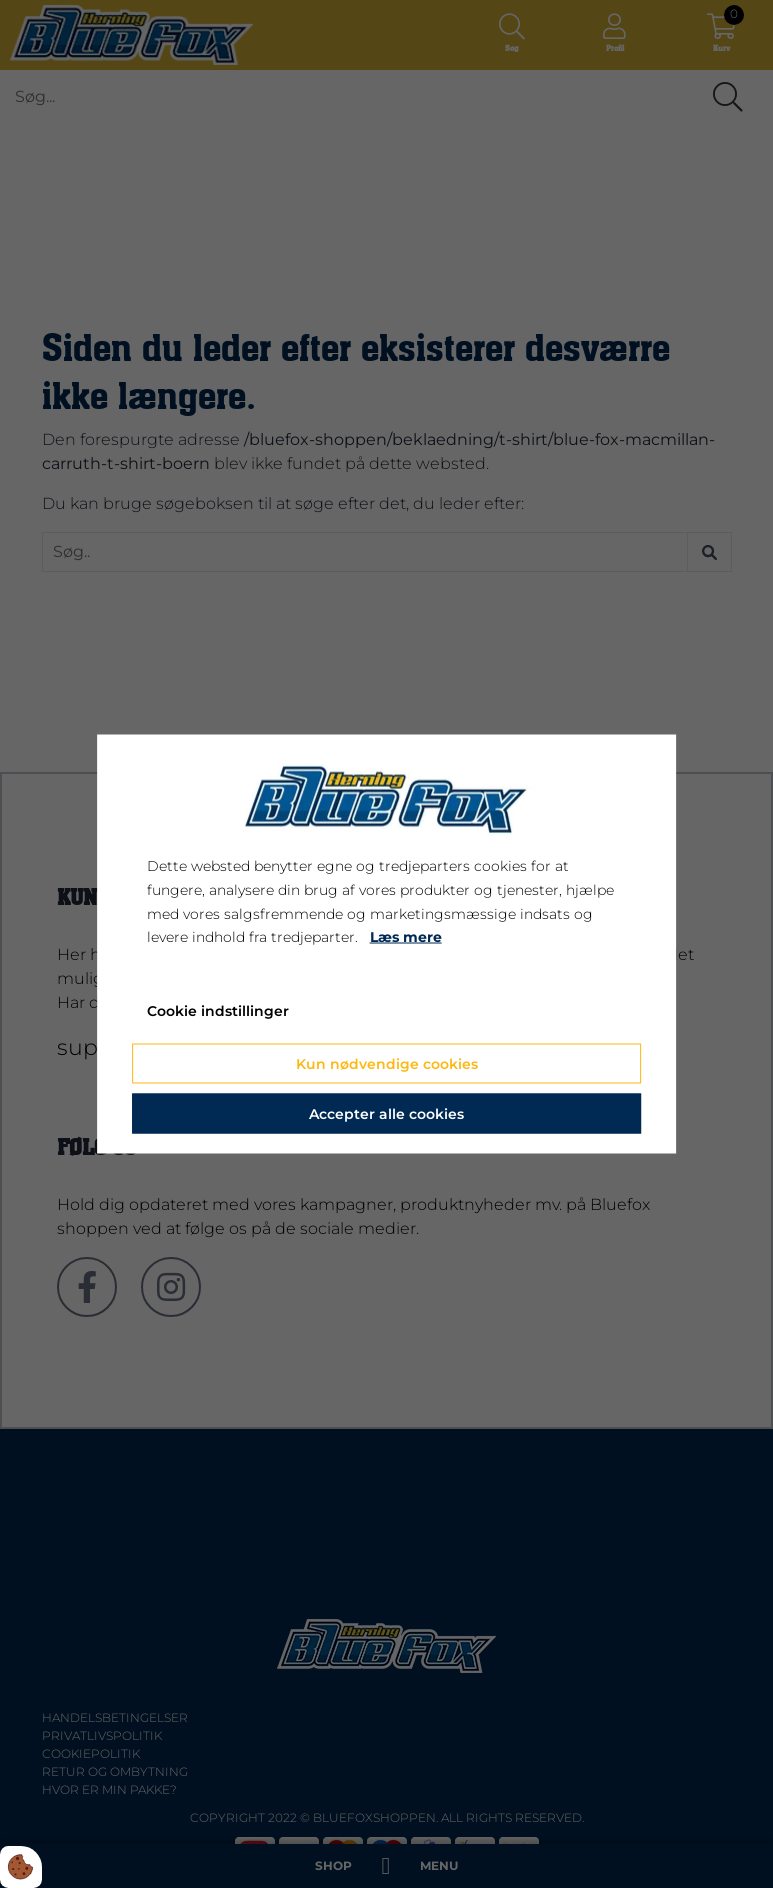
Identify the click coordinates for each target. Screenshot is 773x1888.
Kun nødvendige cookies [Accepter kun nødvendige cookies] (387, 1063)
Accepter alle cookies (386, 1113)
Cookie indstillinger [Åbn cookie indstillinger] (218, 1011)
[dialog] (387, 944)
